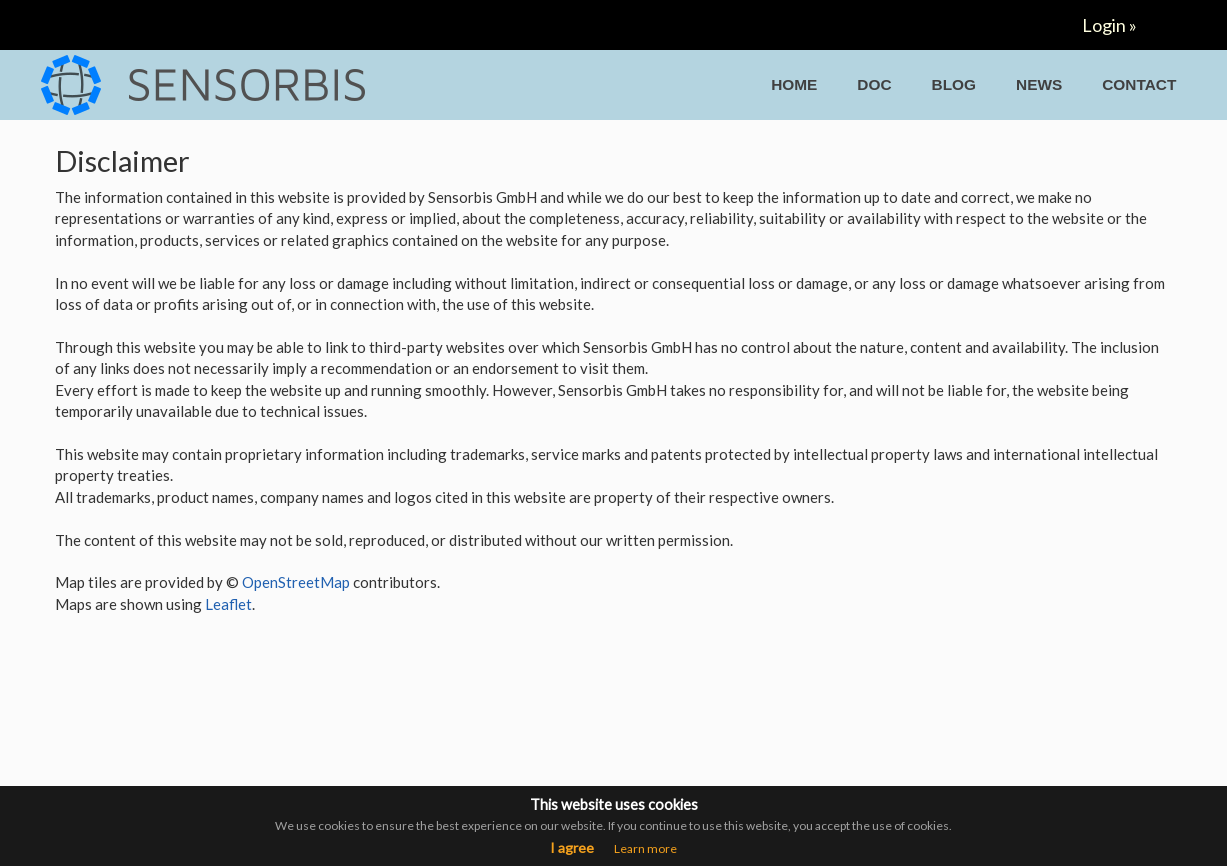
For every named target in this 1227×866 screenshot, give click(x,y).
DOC (874, 84)
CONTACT (1139, 84)
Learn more (645, 848)
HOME (794, 84)
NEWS (1039, 84)
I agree (572, 847)
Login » (1109, 25)
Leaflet (228, 604)
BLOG (954, 84)
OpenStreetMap (296, 582)
